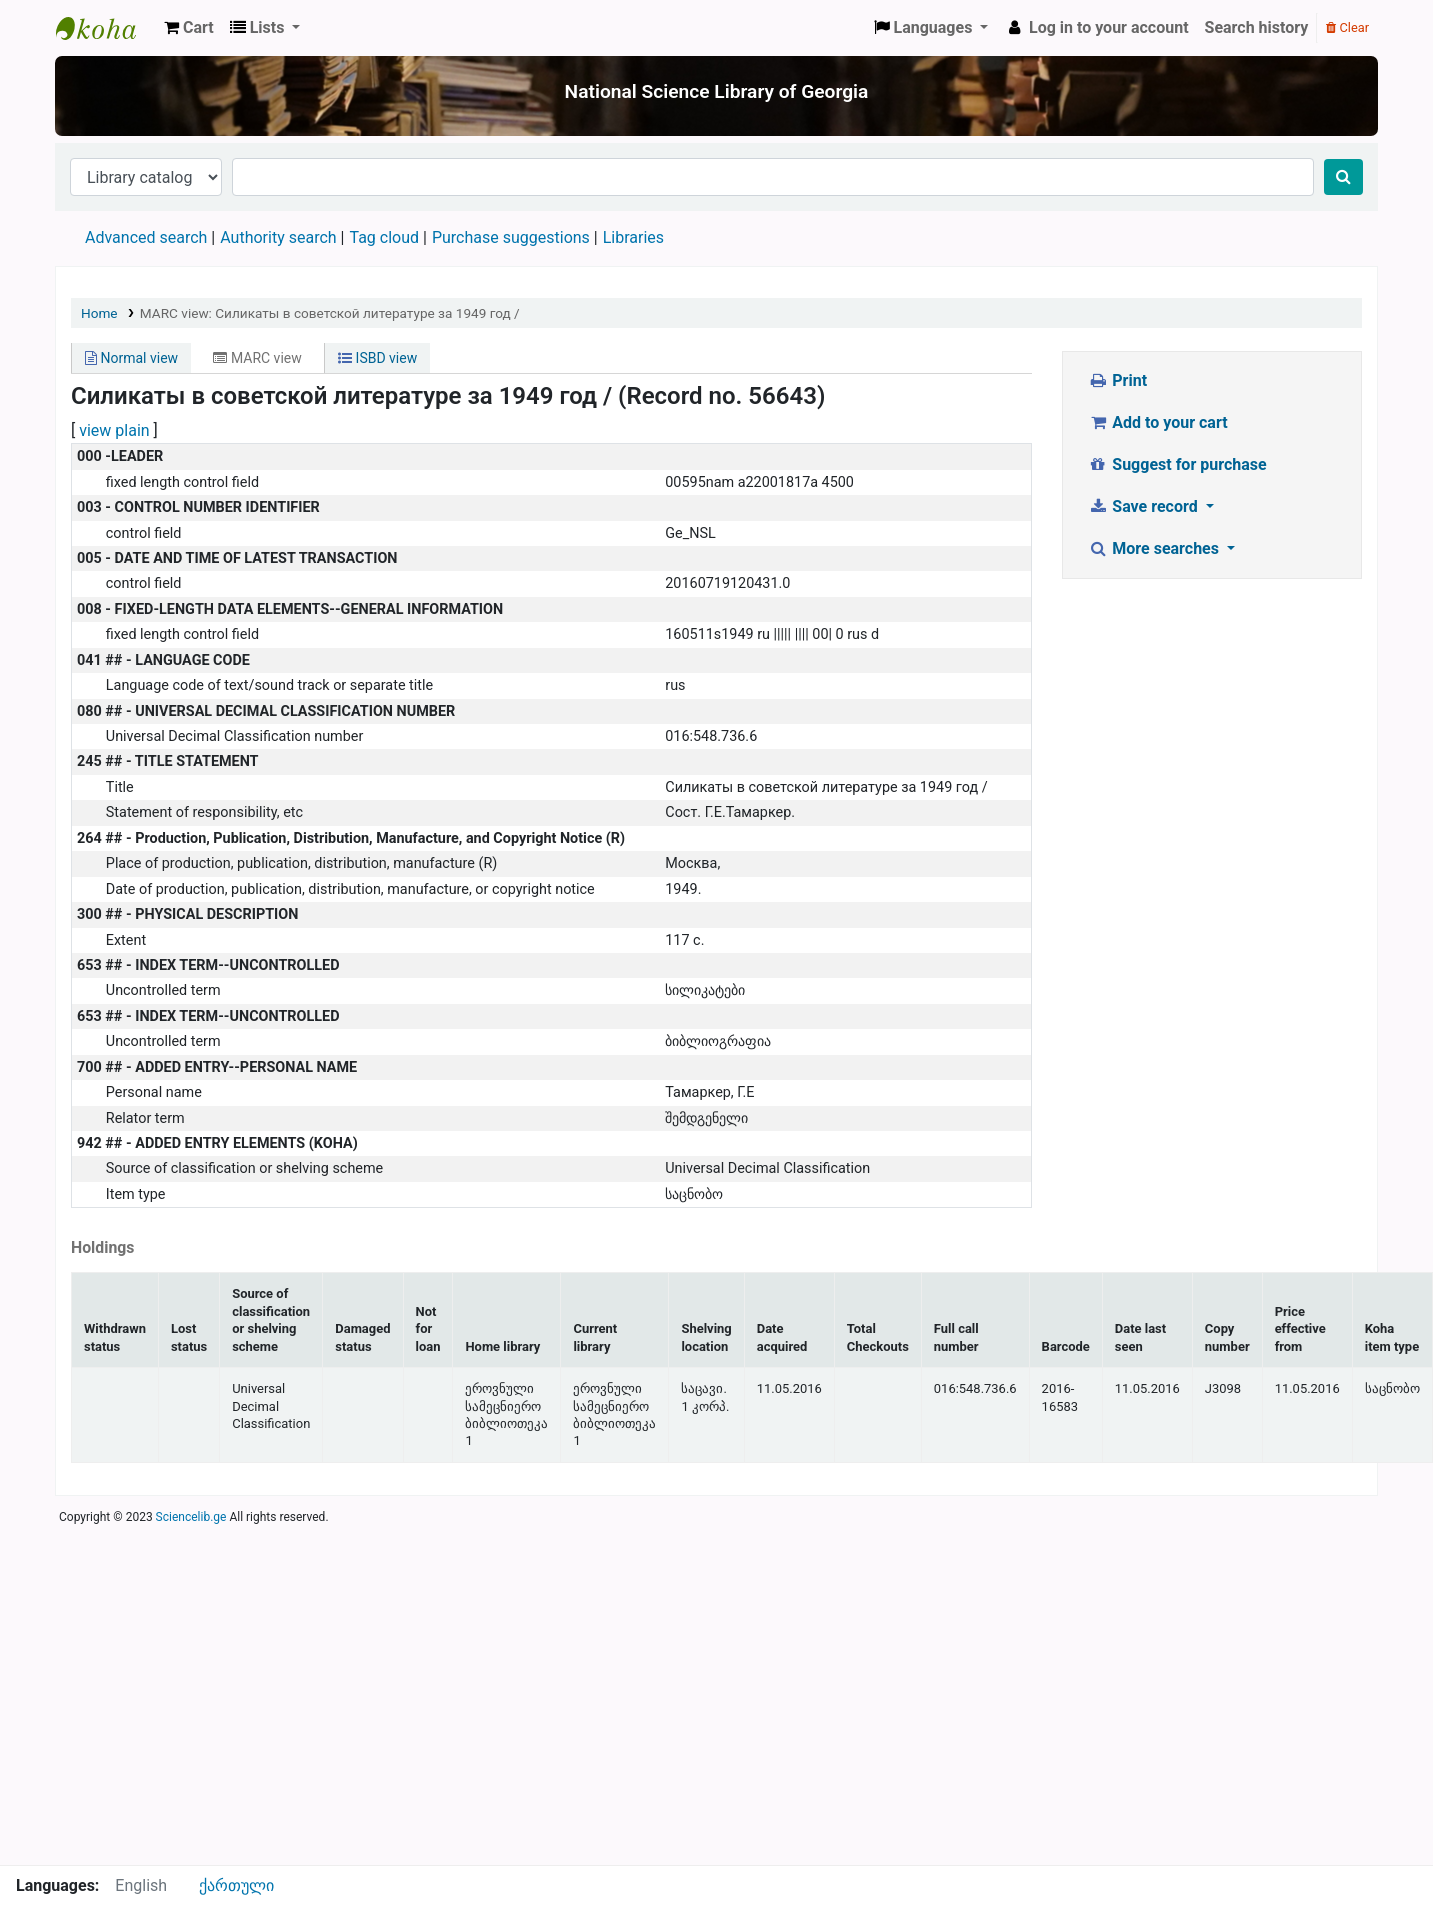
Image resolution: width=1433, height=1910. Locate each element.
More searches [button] (1155, 548)
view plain (114, 430)
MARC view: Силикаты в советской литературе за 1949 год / (330, 313)
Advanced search (146, 237)
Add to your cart (1158, 422)
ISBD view (377, 358)
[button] (189, 28)
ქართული (236, 1885)
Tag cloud (384, 237)
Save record (1145, 506)
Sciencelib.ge (191, 1517)
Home (99, 313)
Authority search (278, 237)
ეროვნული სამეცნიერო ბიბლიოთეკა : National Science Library (106, 28)
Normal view (131, 358)
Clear (1347, 27)
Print (1117, 380)
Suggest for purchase (1177, 464)
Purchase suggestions (511, 237)
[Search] (1343, 177)
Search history (1257, 27)
